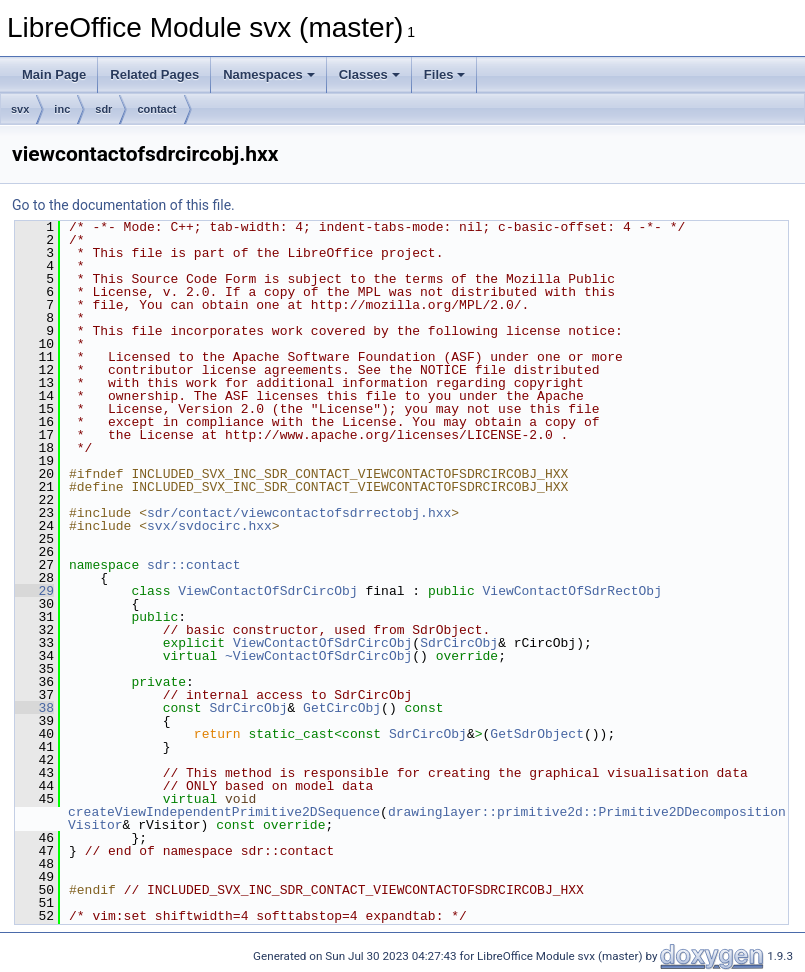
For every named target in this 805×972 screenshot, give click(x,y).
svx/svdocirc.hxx (209, 526)
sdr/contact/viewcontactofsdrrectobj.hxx (299, 513)
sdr (103, 109)
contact (156, 109)
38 (34, 708)
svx (20, 109)
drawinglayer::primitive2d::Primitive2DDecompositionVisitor (427, 818)
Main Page (54, 74)
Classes (369, 74)
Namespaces (269, 74)
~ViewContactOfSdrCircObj (318, 656)
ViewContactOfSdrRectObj (571, 591)
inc (62, 109)
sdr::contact (194, 565)
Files (445, 74)
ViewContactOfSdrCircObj (267, 591)
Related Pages (154, 74)
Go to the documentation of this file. (123, 205)
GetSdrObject (537, 734)
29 (34, 591)
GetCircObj (342, 708)
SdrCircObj (459, 643)
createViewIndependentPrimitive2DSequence (224, 812)
